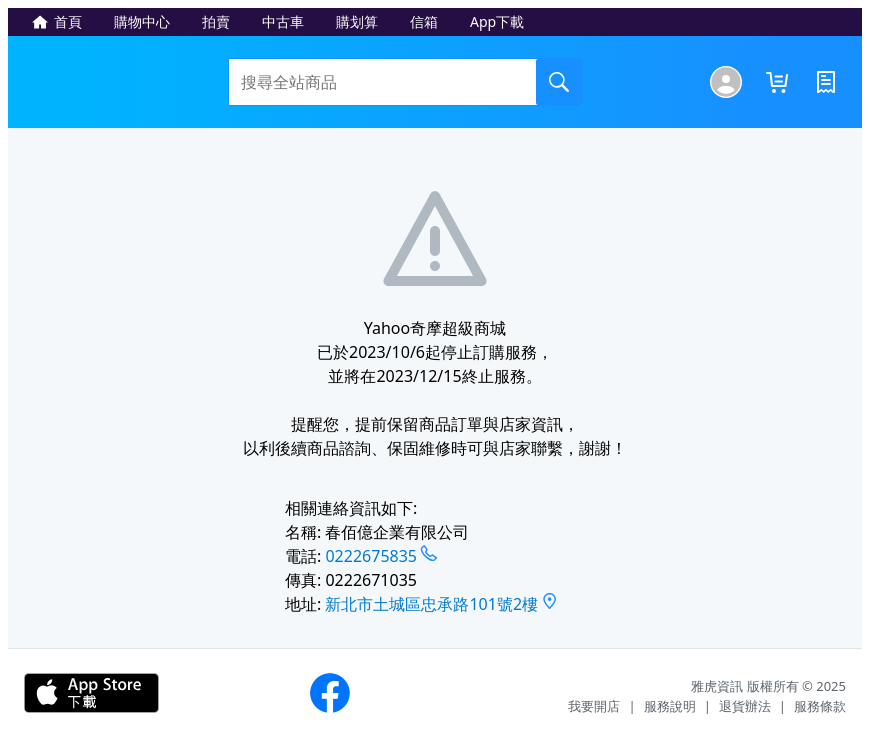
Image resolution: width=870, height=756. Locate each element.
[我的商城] (726, 82)
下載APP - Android (234, 693)
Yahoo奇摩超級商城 (124, 82)
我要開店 (594, 706)
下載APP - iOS (91, 693)
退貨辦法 (745, 706)
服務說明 (670, 706)
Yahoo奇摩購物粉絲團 (330, 693)
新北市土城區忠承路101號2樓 (431, 604)
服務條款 (820, 706)
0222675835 (371, 556)
